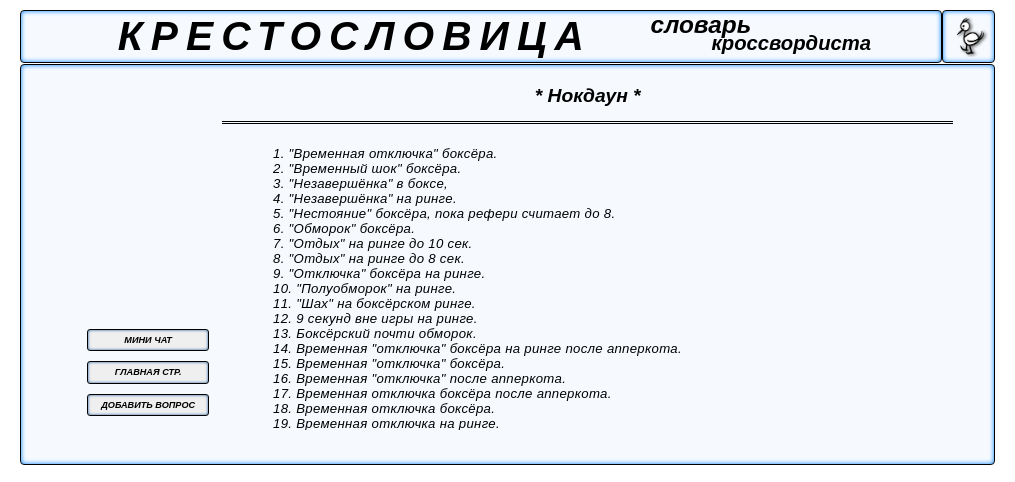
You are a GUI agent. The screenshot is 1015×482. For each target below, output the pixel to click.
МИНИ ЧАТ (148, 340)
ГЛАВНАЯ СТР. (148, 372)
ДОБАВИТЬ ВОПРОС (148, 405)
